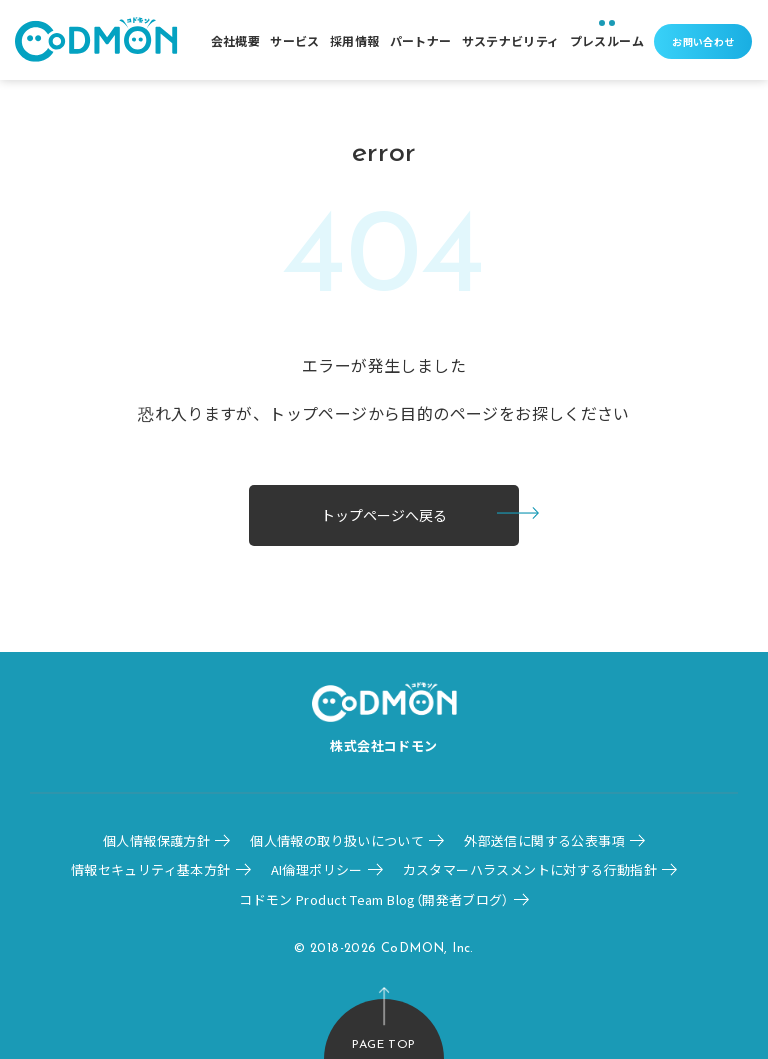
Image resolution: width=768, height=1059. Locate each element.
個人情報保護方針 (156, 840)
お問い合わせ (703, 41)
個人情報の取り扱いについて (337, 840)
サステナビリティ (511, 40)
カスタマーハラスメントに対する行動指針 (530, 869)
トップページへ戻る (384, 515)
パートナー (421, 40)
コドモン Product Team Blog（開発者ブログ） (374, 899)
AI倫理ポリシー (317, 869)
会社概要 (236, 40)
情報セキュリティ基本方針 (151, 869)
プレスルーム (607, 40)
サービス (295, 40)
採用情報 (355, 40)
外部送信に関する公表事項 (544, 840)
